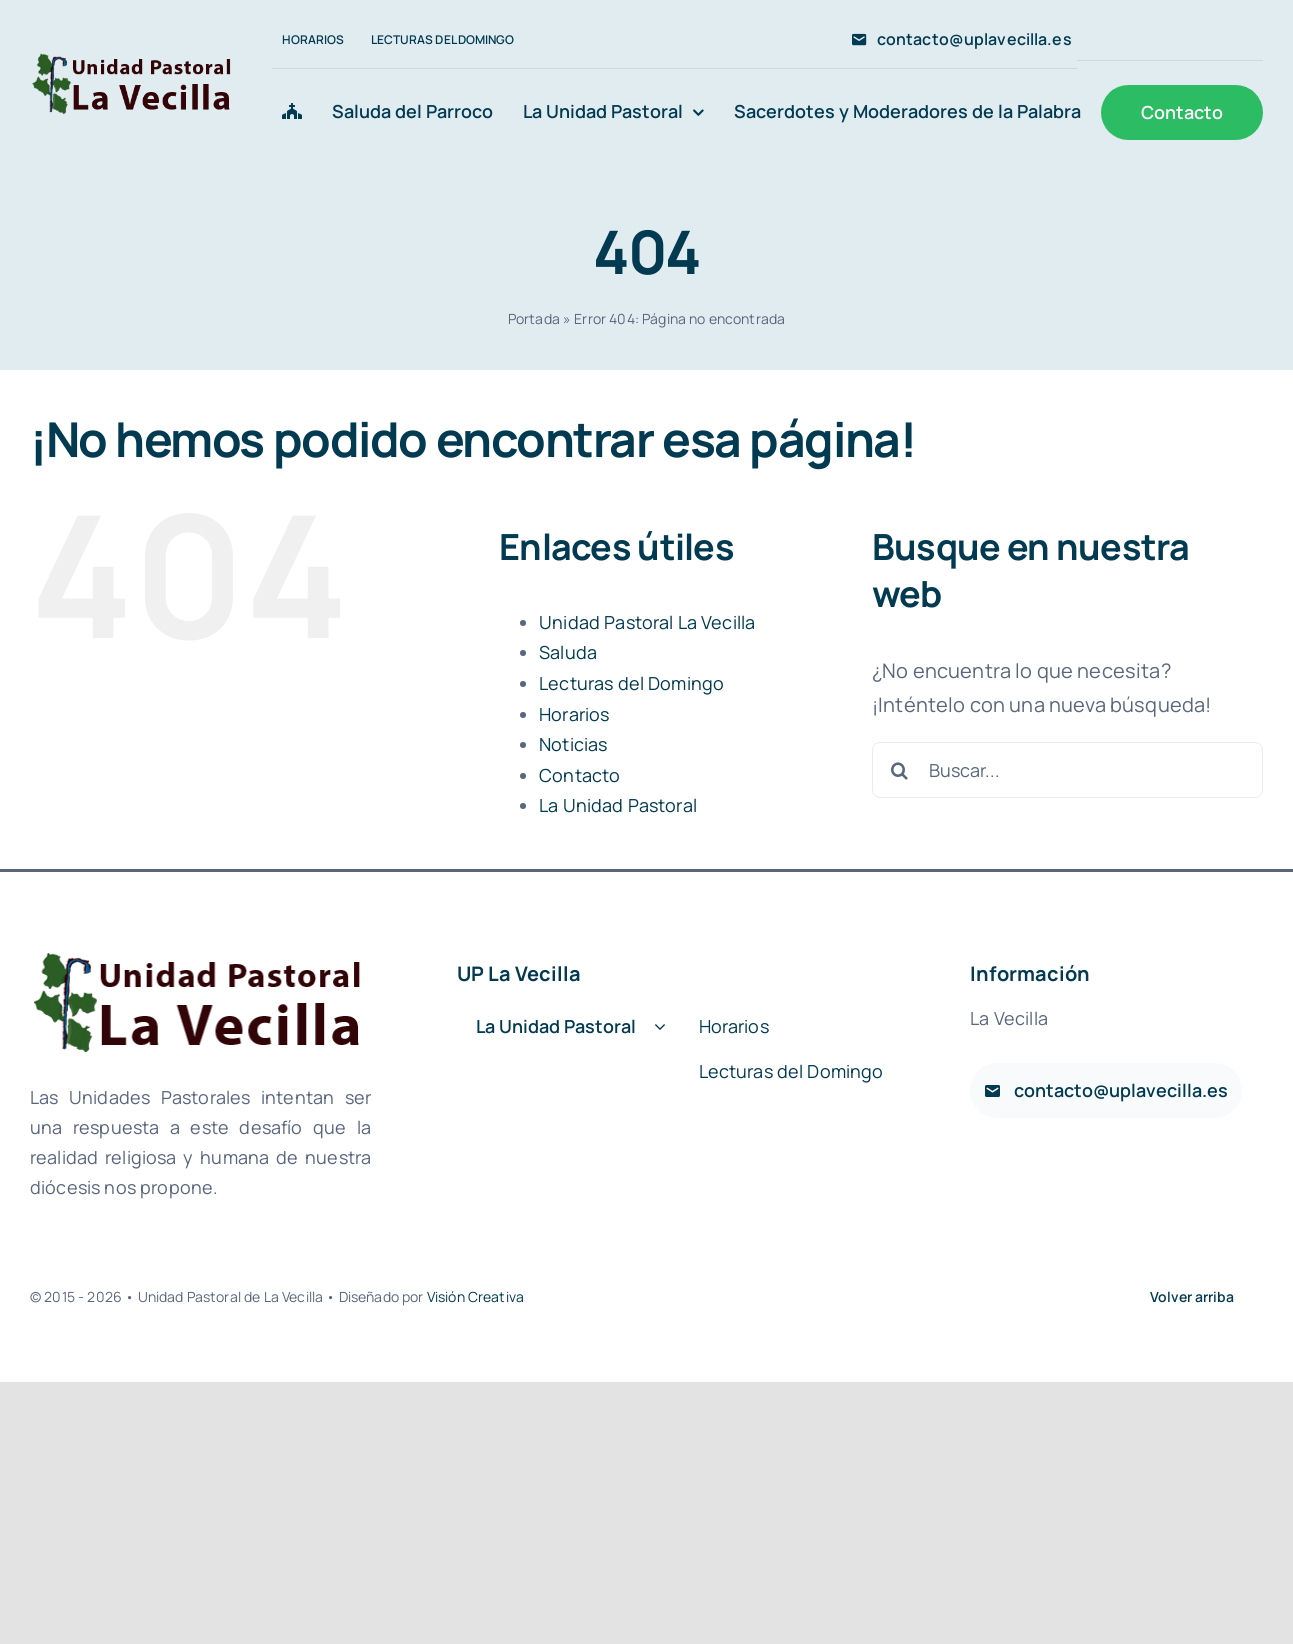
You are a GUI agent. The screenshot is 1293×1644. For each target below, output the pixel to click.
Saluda (568, 652)
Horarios (574, 714)
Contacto (579, 775)
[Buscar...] (1067, 770)
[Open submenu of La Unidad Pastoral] (660, 1027)
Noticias (573, 744)
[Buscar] (900, 770)
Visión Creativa (475, 1296)
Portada (534, 318)
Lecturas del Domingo (631, 683)
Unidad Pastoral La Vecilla (647, 622)
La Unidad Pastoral (618, 805)
